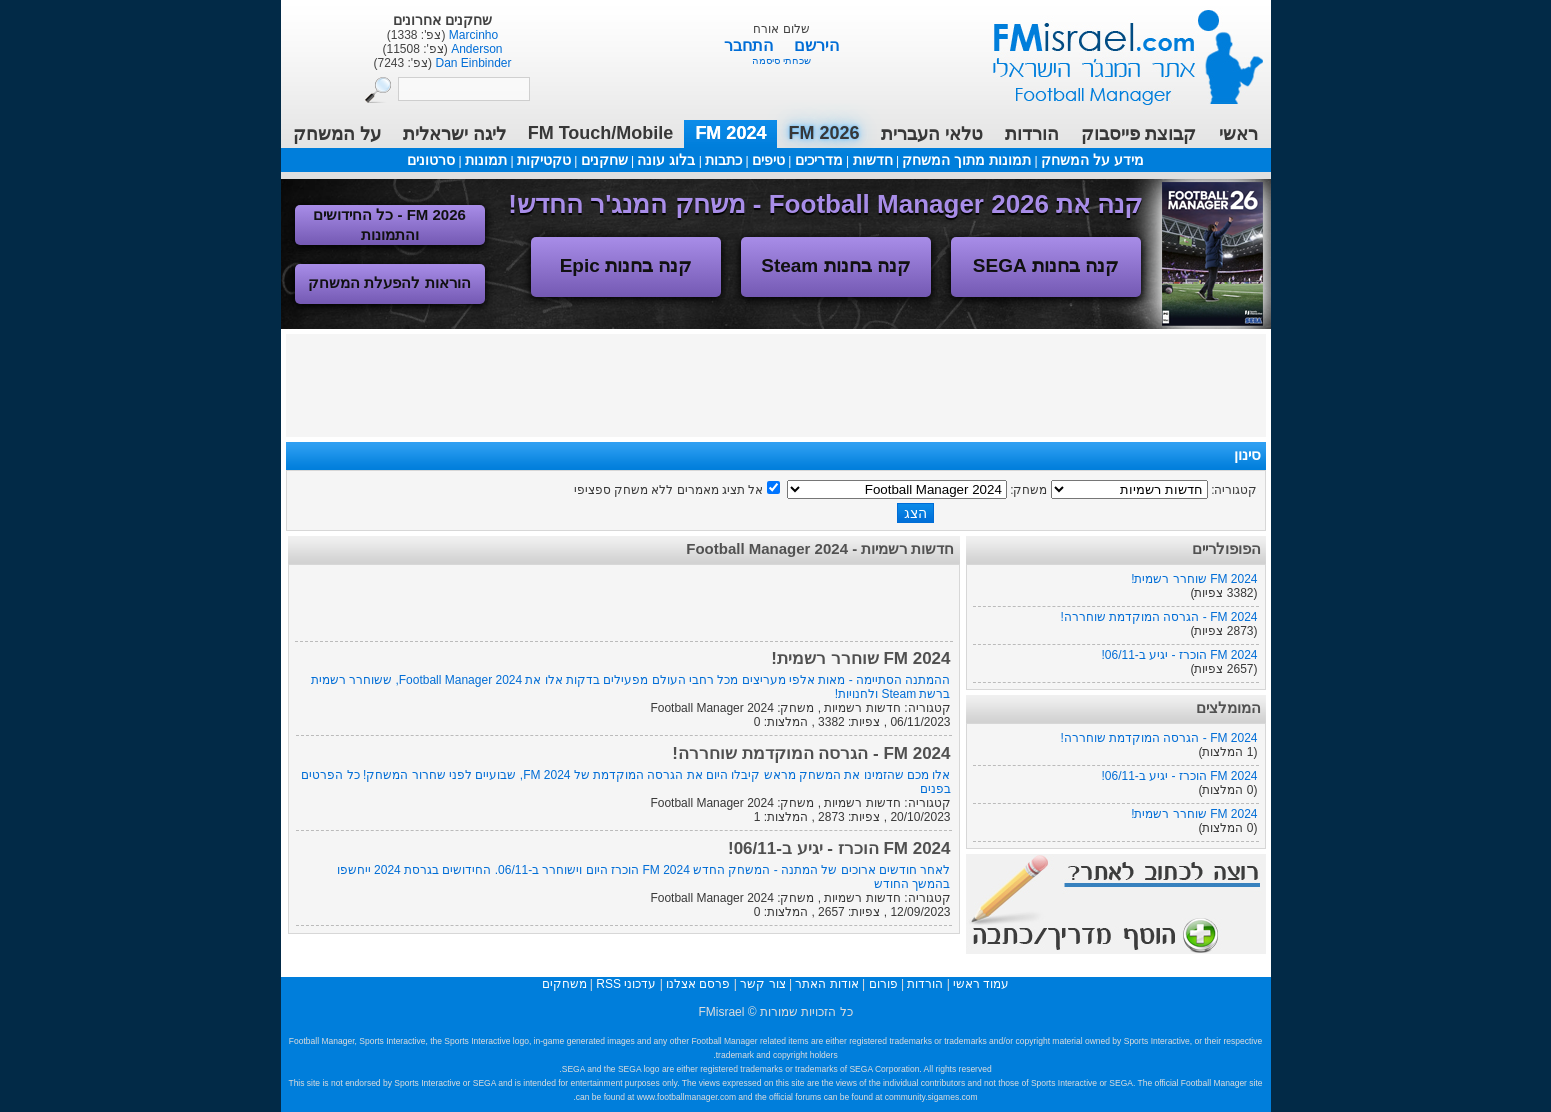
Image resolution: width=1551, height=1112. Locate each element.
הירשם (816, 45)
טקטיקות (544, 160)
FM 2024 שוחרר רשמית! (1194, 579)
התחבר (750, 45)
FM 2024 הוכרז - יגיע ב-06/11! (1179, 655)
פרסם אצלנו (698, 984)
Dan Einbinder (471, 63)
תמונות (486, 160)
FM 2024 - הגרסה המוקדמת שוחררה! (1158, 617)
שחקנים (604, 160)
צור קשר (762, 984)
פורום (883, 984)
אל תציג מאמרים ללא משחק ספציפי (669, 490)
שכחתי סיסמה (781, 60)
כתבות (723, 160)
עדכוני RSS (626, 984)
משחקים (564, 984)
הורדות (1032, 134)
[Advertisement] (776, 384)
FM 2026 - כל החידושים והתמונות (389, 224)
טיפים (768, 160)
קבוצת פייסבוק (1138, 134)
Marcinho (471, 35)
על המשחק (337, 134)
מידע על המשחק (1092, 160)
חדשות (873, 160)
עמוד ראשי (1115, 49)
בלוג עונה (666, 160)
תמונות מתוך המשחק (966, 160)
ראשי (1238, 134)
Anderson (475, 49)
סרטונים (431, 160)
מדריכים (819, 160)
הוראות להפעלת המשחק (389, 282)
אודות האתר (826, 984)
